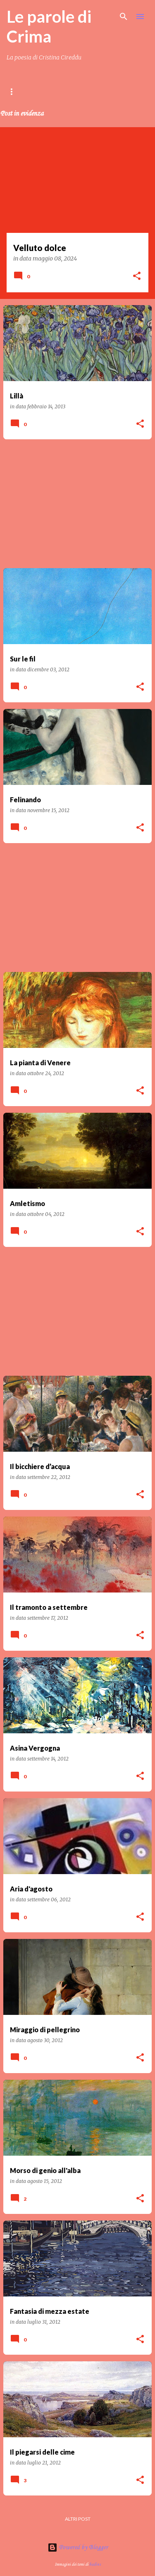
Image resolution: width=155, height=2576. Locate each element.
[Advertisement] (77, 504)
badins (95, 2564)
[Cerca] (124, 16)
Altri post (78, 2519)
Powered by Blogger (78, 2547)
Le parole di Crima (49, 26)
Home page (21, 91)
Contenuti (69, 91)
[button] (137, 276)
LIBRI (109, 91)
